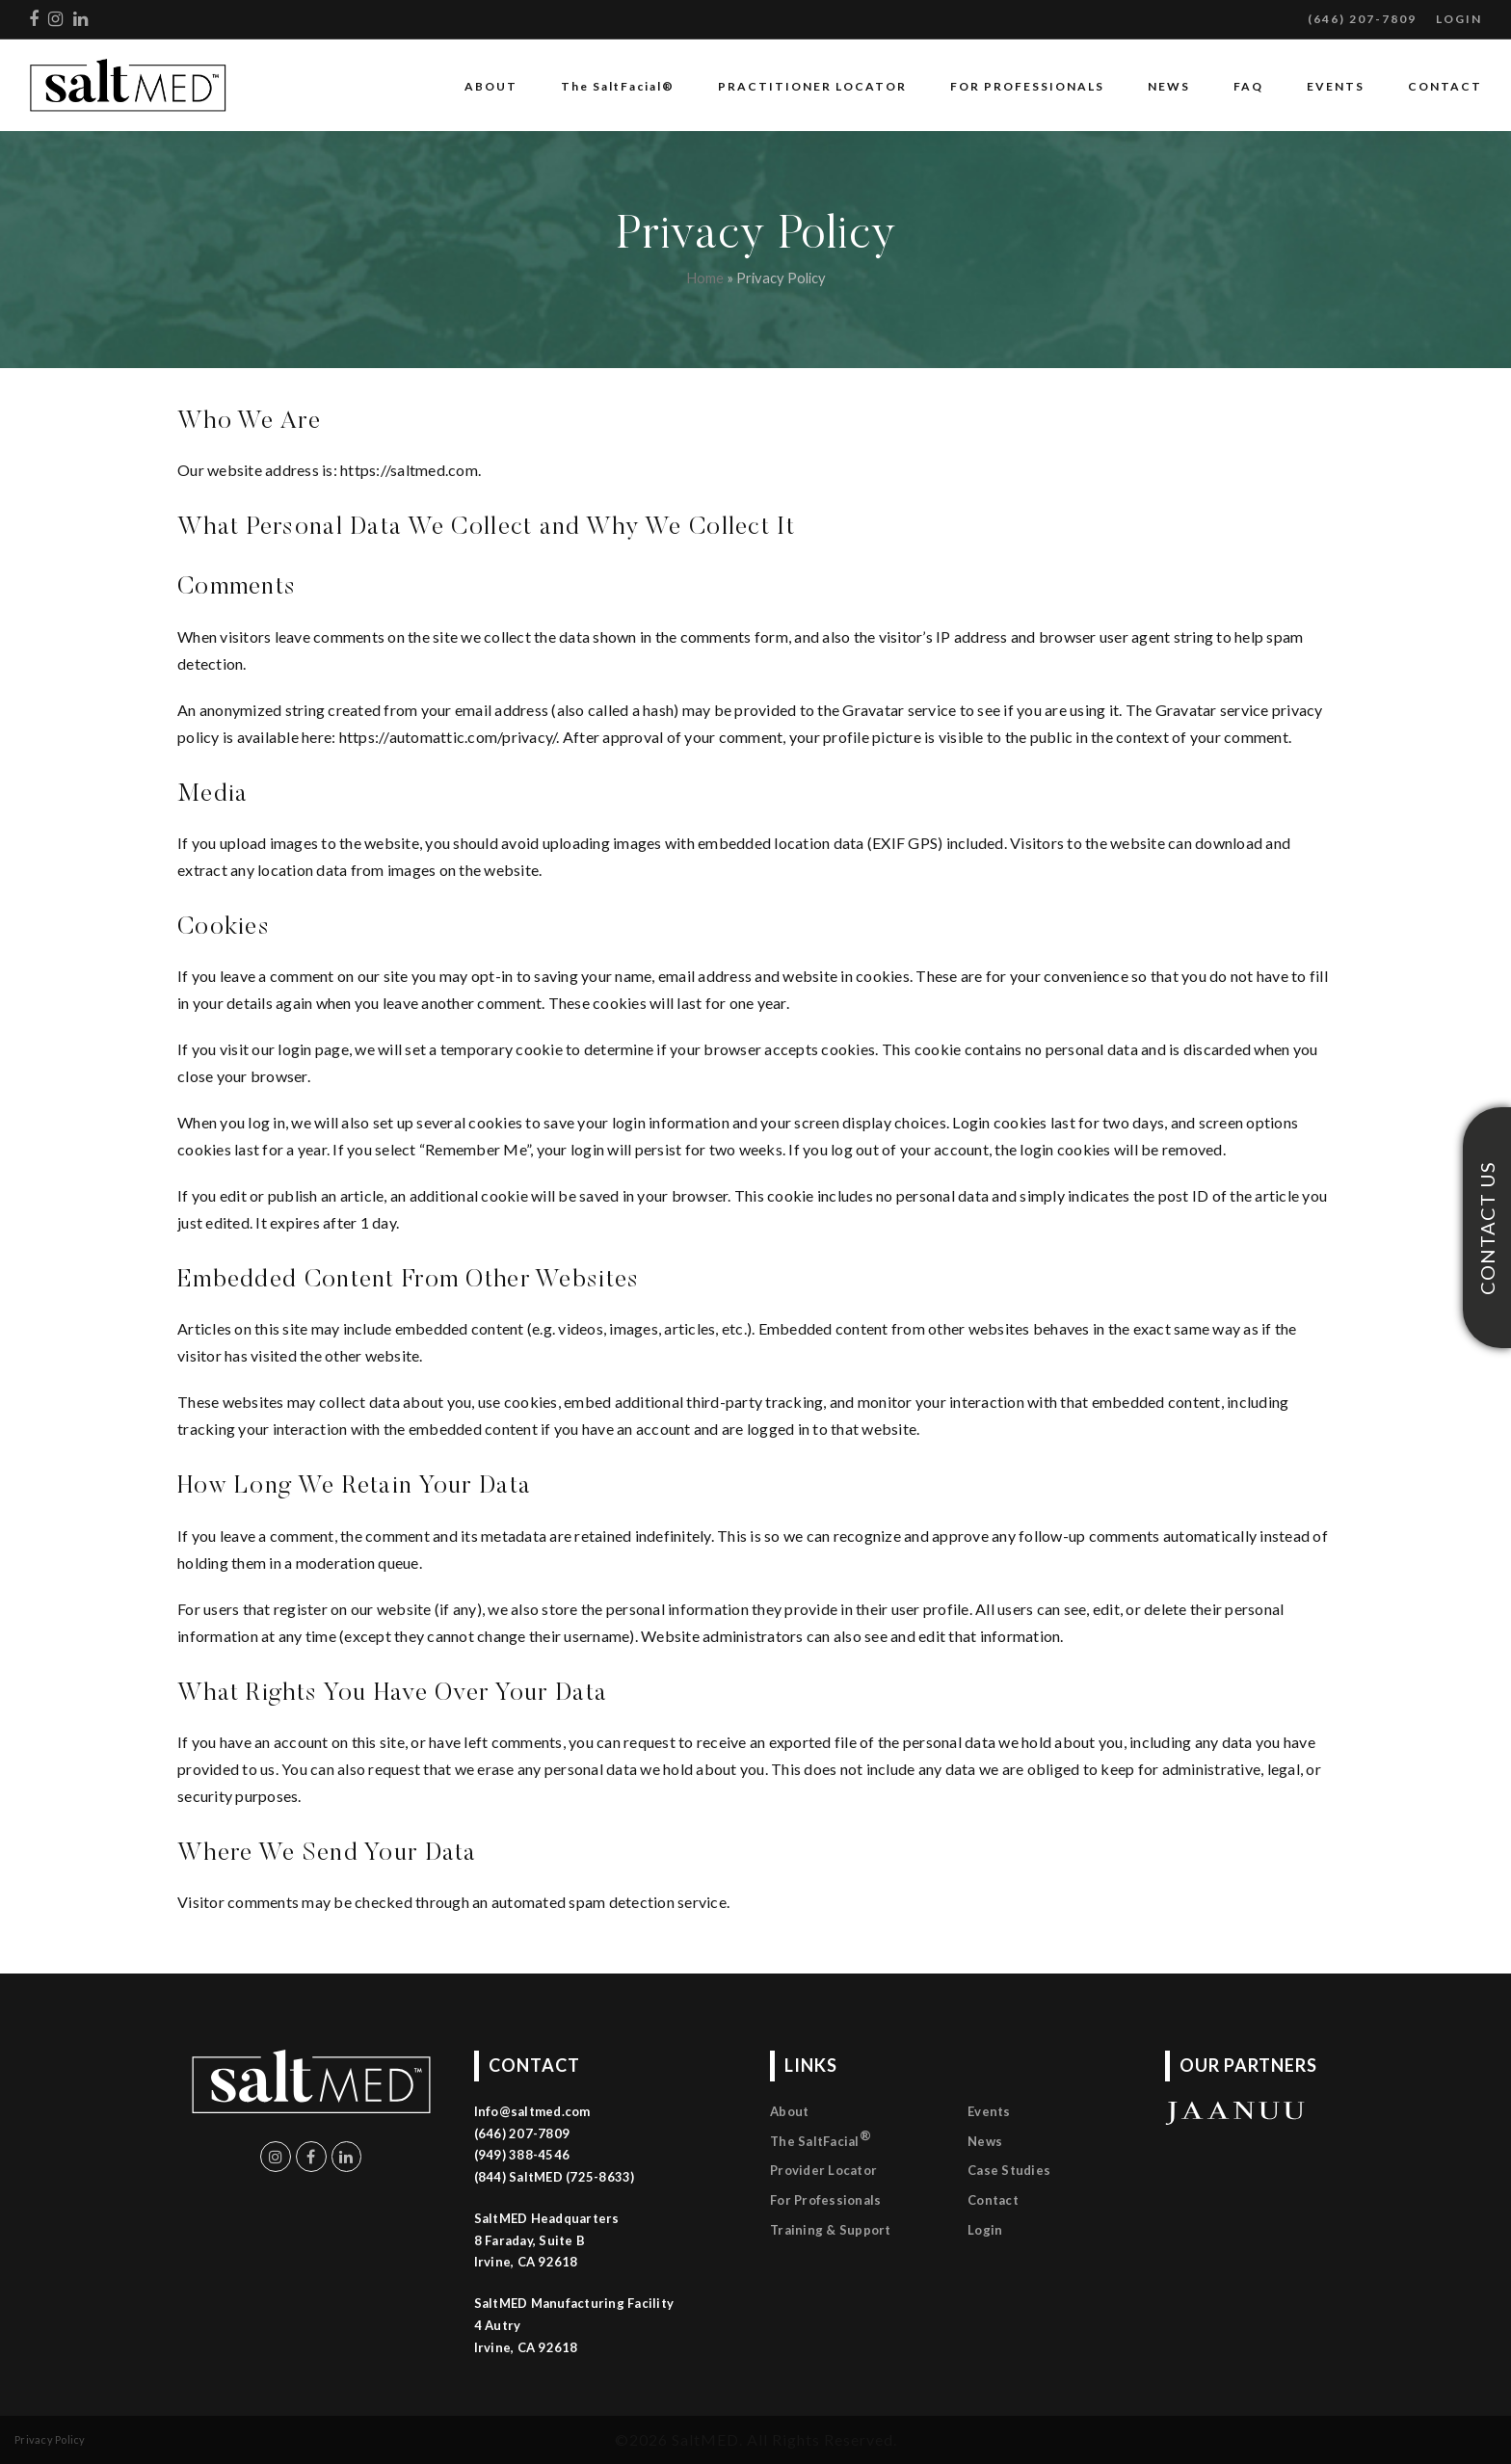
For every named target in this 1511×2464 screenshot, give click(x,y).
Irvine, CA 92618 (526, 2347)
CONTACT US (1486, 1227)
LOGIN (1459, 19)
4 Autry (497, 2325)
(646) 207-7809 (1362, 19)
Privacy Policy (50, 2439)
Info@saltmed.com (532, 2111)
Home (705, 277)
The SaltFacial (820, 2138)
